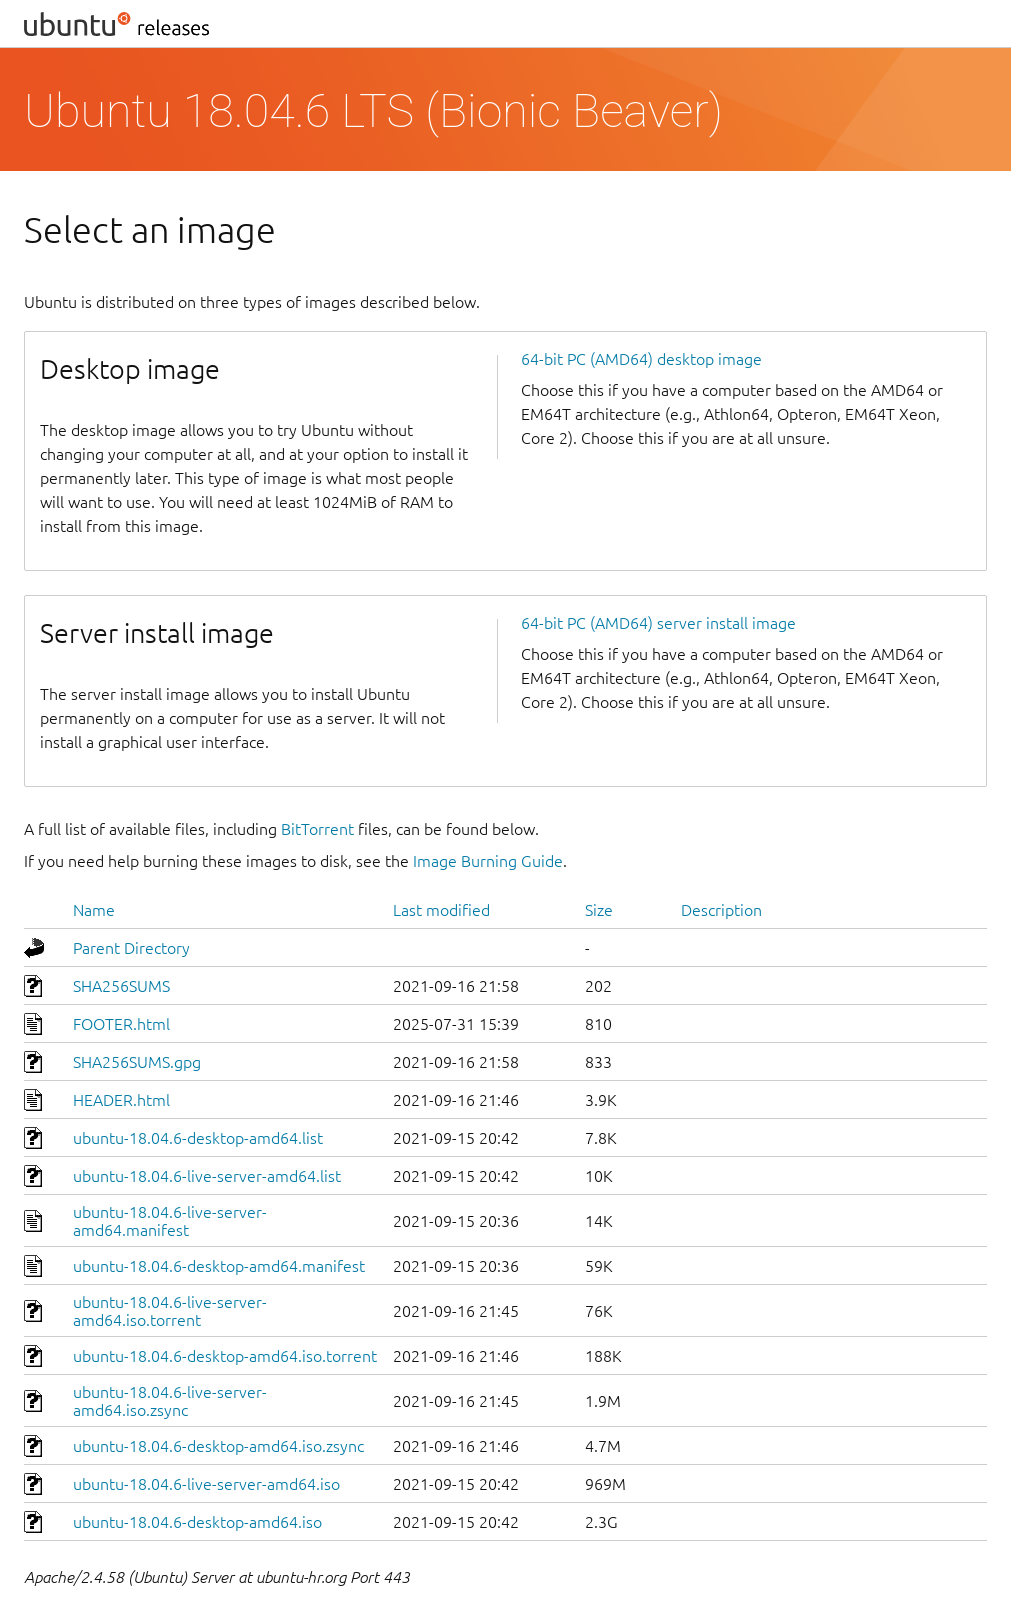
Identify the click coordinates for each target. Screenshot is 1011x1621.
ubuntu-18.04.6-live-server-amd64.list (207, 1176)
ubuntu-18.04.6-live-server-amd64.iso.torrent (170, 1311)
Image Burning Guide (488, 861)
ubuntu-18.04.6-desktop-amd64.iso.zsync (218, 1446)
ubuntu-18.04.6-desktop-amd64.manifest (219, 1266)
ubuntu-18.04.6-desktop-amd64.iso (197, 1522)
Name (94, 910)
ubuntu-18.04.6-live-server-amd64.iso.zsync (170, 1401)
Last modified (441, 910)
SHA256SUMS (121, 986)
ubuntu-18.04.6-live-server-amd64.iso (206, 1484)
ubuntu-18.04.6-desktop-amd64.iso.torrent (225, 1356)
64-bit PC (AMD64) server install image (658, 623)
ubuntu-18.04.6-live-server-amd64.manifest (170, 1221)
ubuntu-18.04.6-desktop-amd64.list (198, 1138)
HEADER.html (121, 1100)
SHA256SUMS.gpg (137, 1062)
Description (721, 910)
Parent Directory (131, 948)
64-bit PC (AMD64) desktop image (641, 359)
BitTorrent (317, 829)
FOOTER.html (121, 1024)
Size (599, 910)
